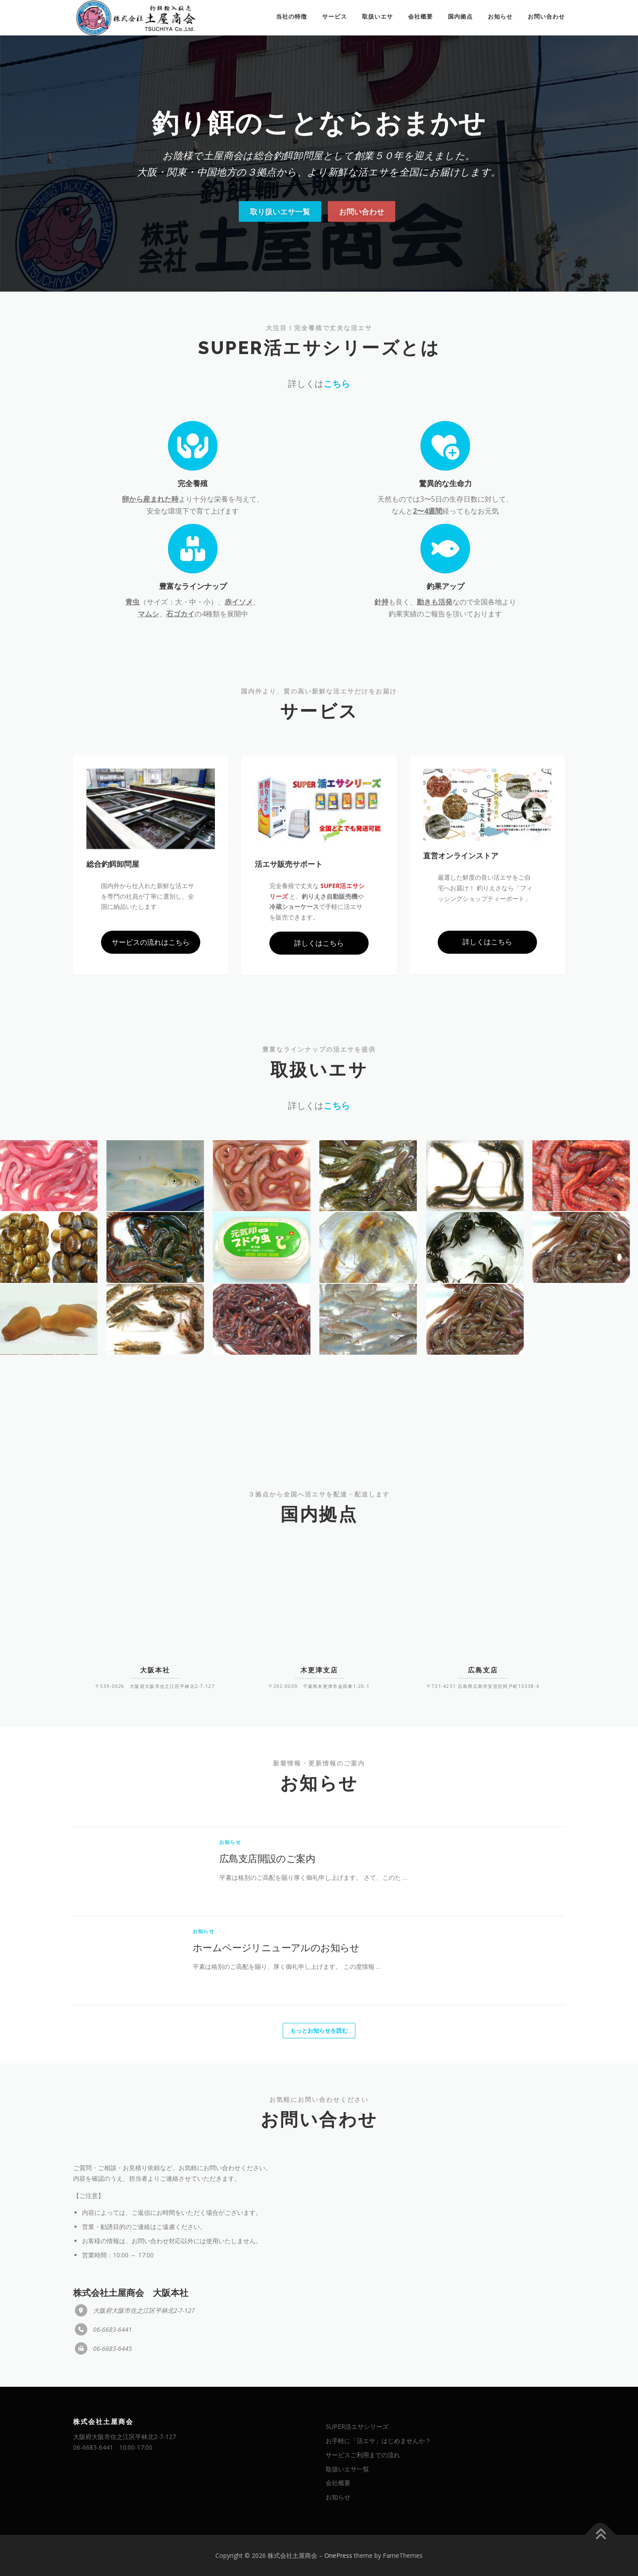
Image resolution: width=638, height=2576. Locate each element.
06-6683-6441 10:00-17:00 (112, 2447)
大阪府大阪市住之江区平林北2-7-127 (124, 2436)
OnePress (338, 2555)
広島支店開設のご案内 (267, 2052)
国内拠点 (460, 16)
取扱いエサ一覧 (347, 2469)
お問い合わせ (546, 16)
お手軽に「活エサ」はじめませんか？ (378, 2440)
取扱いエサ (377, 16)
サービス (334, 16)
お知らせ (500, 16)
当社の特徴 (291, 16)
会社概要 (420, 16)
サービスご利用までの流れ (363, 2455)
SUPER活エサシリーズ (357, 2426)
